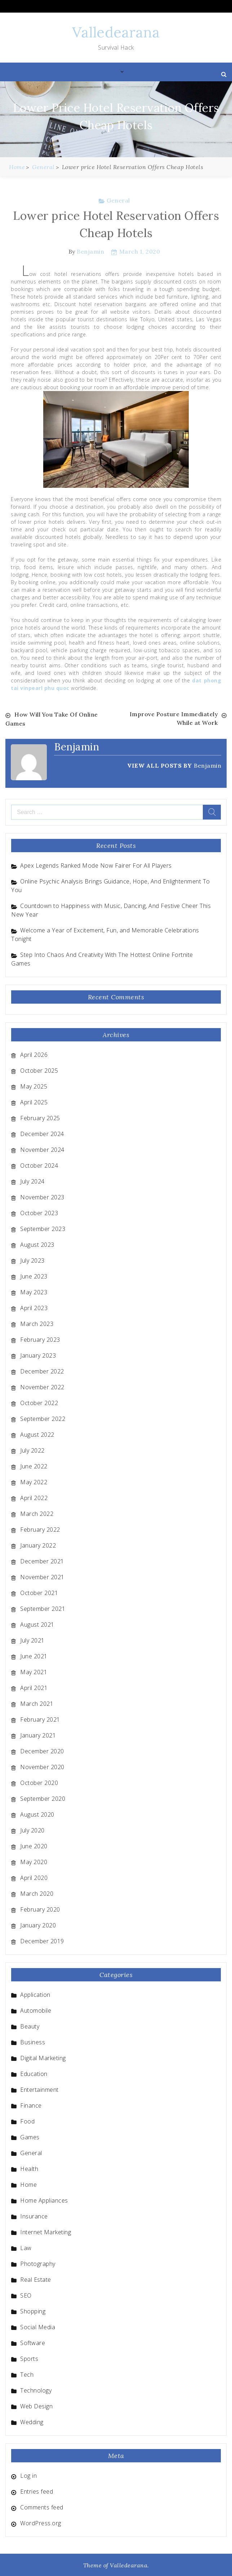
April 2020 (34, 1877)
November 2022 (42, 1386)
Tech (27, 2374)
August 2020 (37, 1814)
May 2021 (33, 1671)
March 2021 (36, 1703)
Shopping (32, 2310)
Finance (31, 2105)
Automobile (35, 2010)
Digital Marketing (43, 2057)
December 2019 (42, 1940)
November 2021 (42, 1576)
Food (27, 2121)
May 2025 (33, 1086)
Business (32, 2041)
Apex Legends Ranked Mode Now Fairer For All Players (96, 865)
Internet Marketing (45, 2231)
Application (35, 1994)
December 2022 (42, 1371)
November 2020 (42, 1766)
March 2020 (36, 1893)
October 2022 (39, 1402)
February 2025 (40, 1117)
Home (28, 2184)
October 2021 (39, 1592)
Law (26, 2247)
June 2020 (34, 1845)
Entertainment (39, 2089)
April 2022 (34, 1497)
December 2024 (42, 1133)
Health (29, 2168)
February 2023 (40, 1339)
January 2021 (38, 1735)
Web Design (36, 2405)
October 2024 (39, 1165)
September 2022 (42, 1418)
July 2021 (32, 1640)
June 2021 (34, 1655)
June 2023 (34, 1276)
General (118, 200)
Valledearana (116, 32)
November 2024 (42, 1149)
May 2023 (33, 1291)
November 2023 (42, 1196)
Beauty (29, 2026)
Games (30, 2136)
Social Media (37, 2326)
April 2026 (34, 1054)
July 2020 (32, 1830)
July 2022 (32, 1450)
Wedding (32, 2421)
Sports (29, 2358)
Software (32, 2342)
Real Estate (35, 2279)
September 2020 (42, 1798)
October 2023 (39, 1212)
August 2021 (37, 1624)
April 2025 (34, 1101)
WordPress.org (40, 2522)
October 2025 (39, 1070)
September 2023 (42, 1228)
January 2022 (38, 1545)
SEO (26, 2295)
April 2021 (34, 1687)
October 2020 (39, 1782)
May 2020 (33, 1861)
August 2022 (37, 1434)
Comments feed (41, 2507)
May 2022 (33, 1481)
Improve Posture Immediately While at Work (174, 719)
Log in (28, 2475)
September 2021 (42, 1608)
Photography (37, 2263)
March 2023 (36, 1323)
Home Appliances (44, 2200)
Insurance (34, 2216)
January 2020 (38, 1924)
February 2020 (40, 1909)
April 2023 (34, 1307)
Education (34, 2073)
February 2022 (40, 1529)
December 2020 (42, 1750)
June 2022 (34, 1465)
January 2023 (38, 1355)
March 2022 (36, 1513)
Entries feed (36, 2491)
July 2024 (32, 1181)
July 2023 (32, 1260)
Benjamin (90, 251)
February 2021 (40, 1719)
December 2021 (42, 1560)
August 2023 (37, 1244)
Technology (36, 2390)
